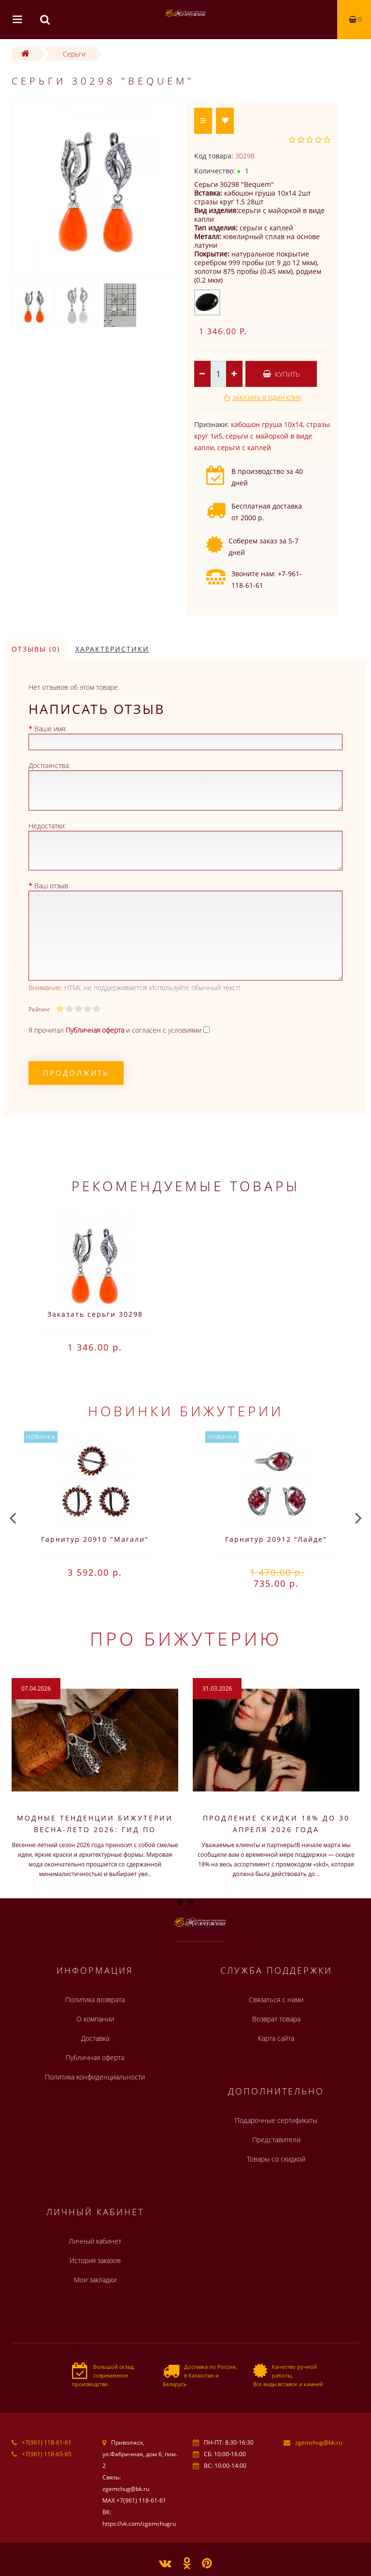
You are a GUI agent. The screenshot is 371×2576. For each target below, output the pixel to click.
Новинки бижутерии (186, 1411)
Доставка (95, 2038)
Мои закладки (95, 2279)
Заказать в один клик (266, 398)
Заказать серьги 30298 (95, 1314)
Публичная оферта (95, 2057)
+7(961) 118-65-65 (46, 2454)
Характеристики (112, 649)
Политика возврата (95, 1999)
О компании (95, 2018)
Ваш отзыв (51, 885)
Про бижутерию (186, 1638)
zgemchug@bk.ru (318, 2442)
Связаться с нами (276, 1999)
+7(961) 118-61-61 (46, 2442)
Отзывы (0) (36, 649)
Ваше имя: (50, 728)
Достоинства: (49, 765)
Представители (276, 2139)
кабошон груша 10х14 (267, 424)
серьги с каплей (244, 447)
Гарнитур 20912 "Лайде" (276, 1539)
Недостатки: (47, 825)
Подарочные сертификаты (276, 2120)
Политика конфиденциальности (95, 2076)
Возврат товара (276, 2018)
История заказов (95, 2260)
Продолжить (76, 1073)
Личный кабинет (95, 2241)
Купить (281, 374)
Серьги (74, 53)
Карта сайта (276, 2038)
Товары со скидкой (276, 2158)
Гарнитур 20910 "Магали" (95, 1539)
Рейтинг (39, 1009)
